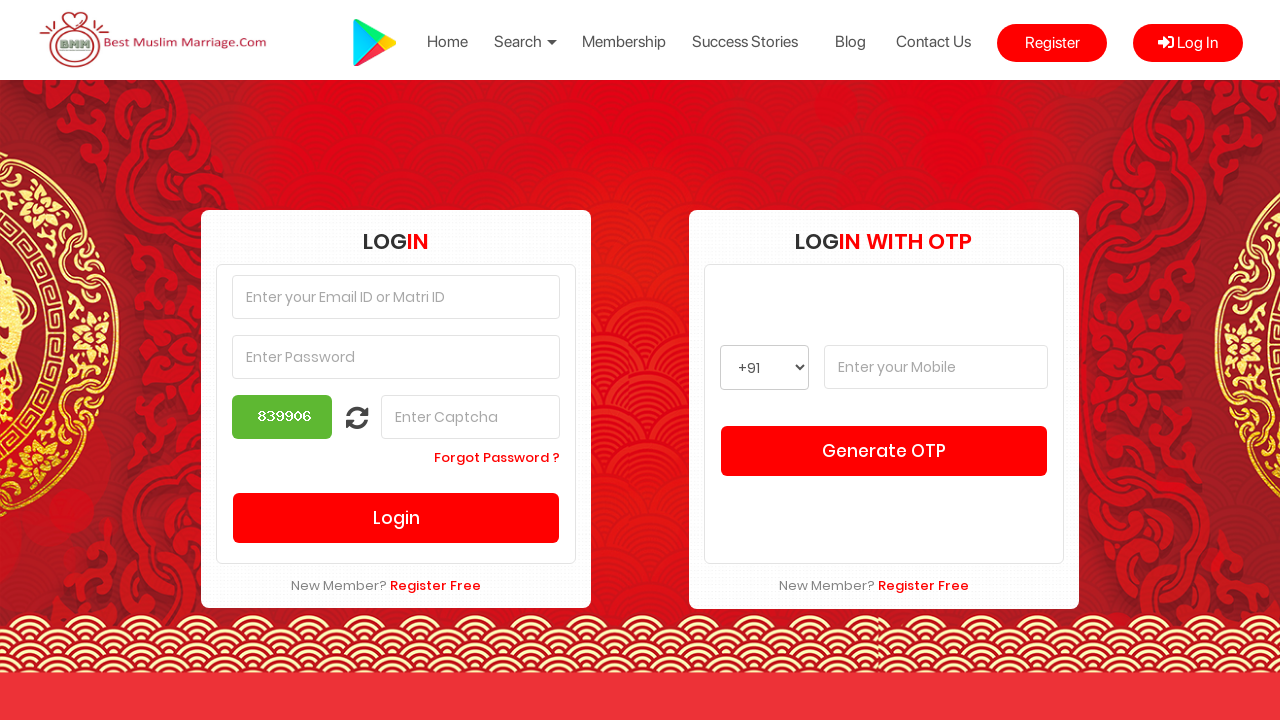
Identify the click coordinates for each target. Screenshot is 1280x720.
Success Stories (745, 41)
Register (1052, 42)
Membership (624, 41)
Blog (850, 41)
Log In (1188, 42)
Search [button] (525, 41)
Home (447, 41)
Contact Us (933, 41)
